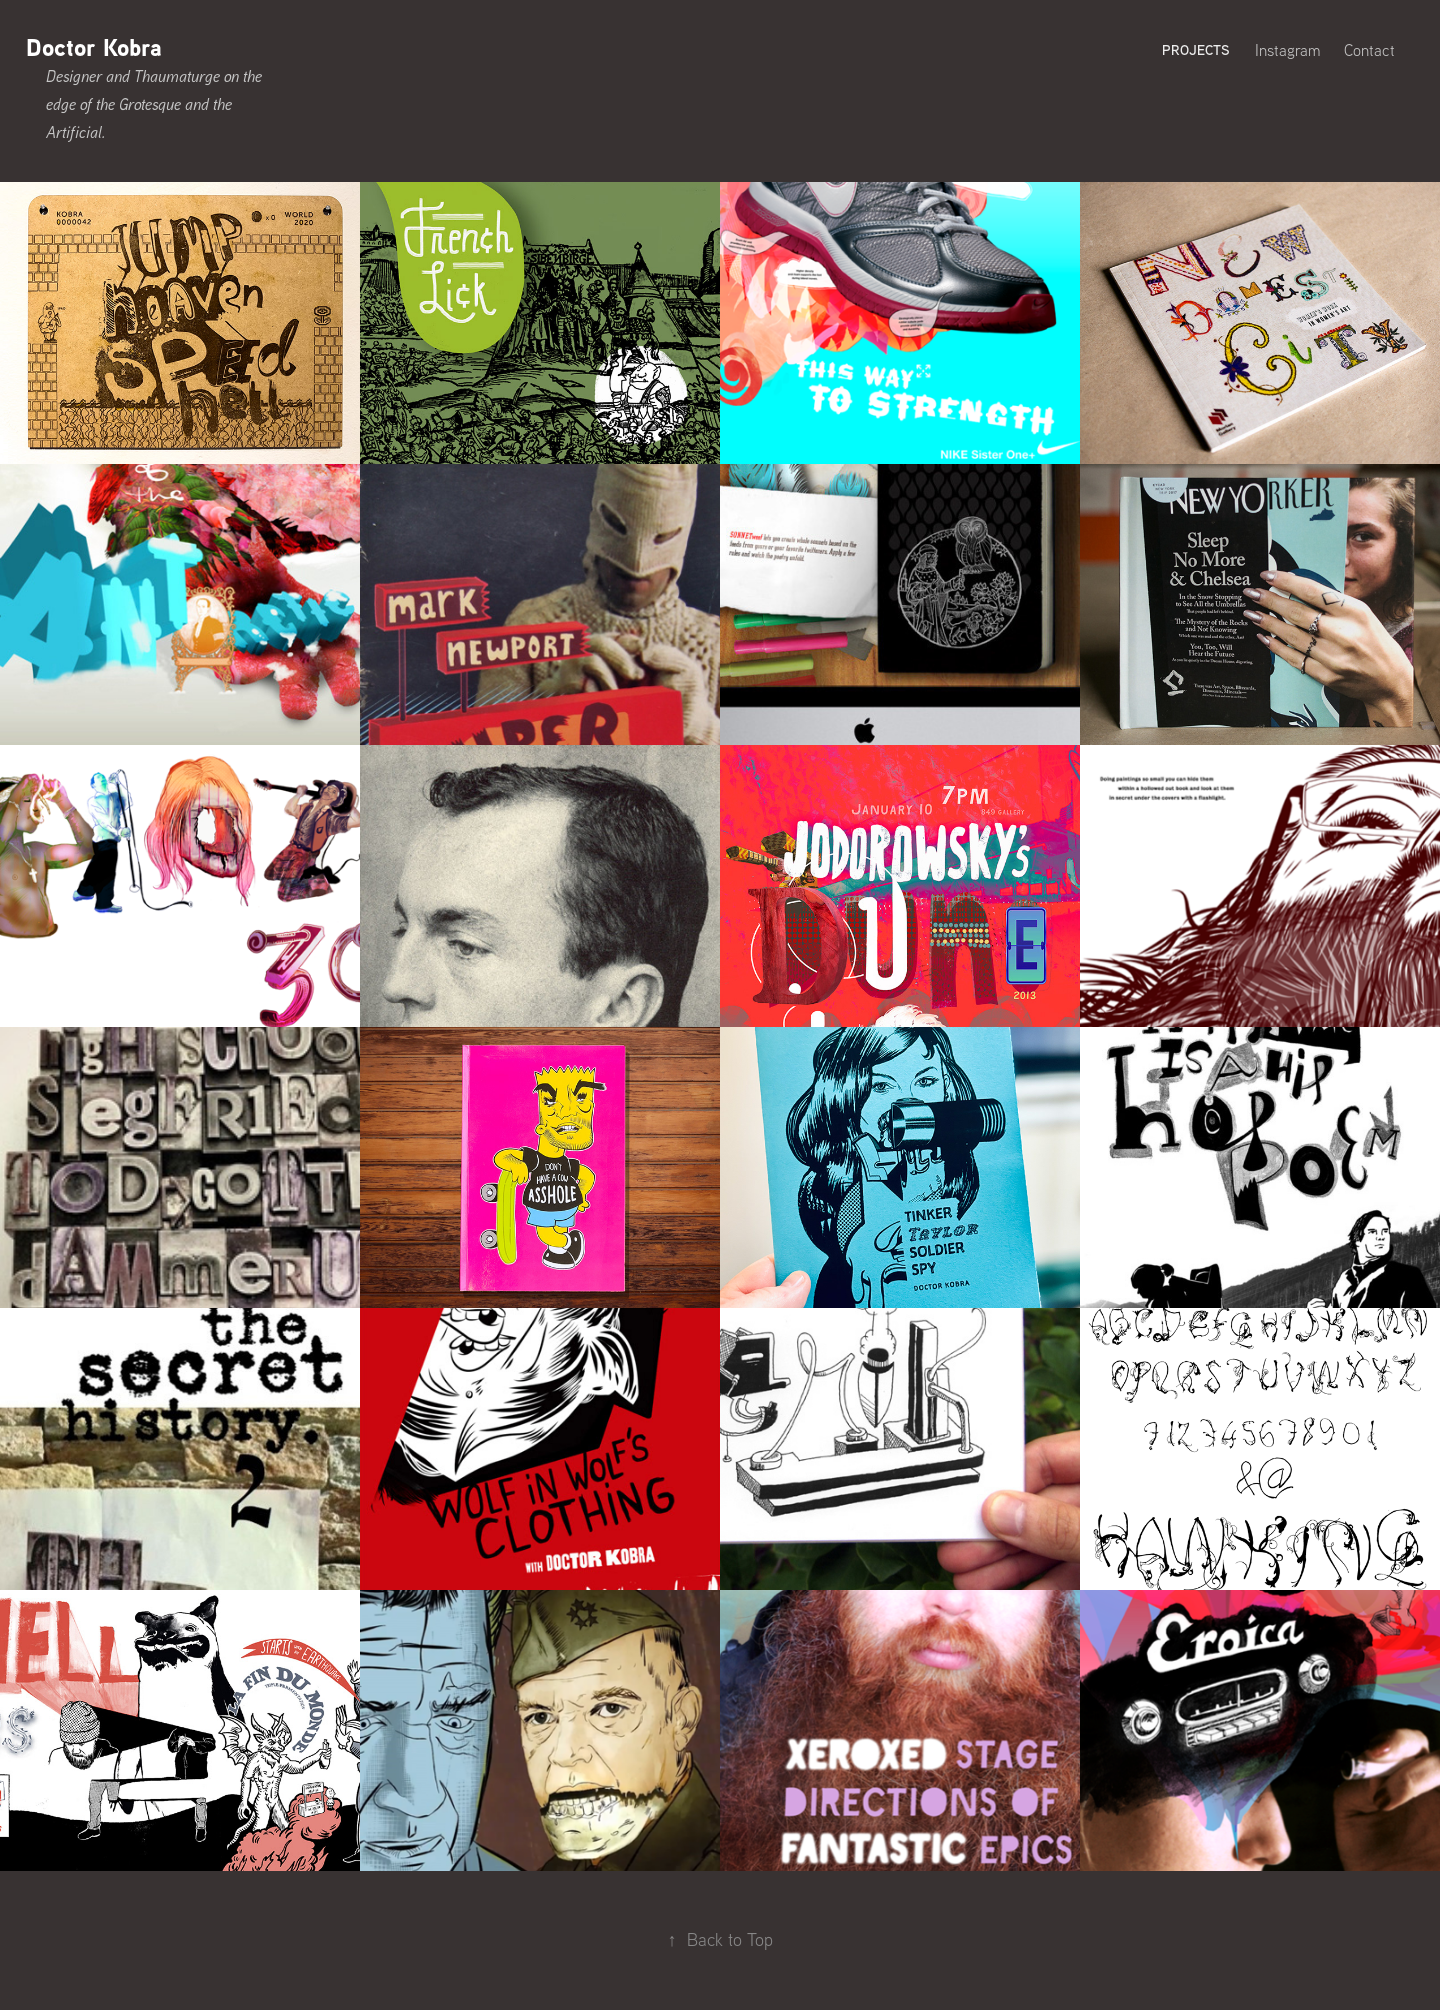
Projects (1196, 49)
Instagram (1287, 50)
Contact (1369, 50)
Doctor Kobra (94, 47)
